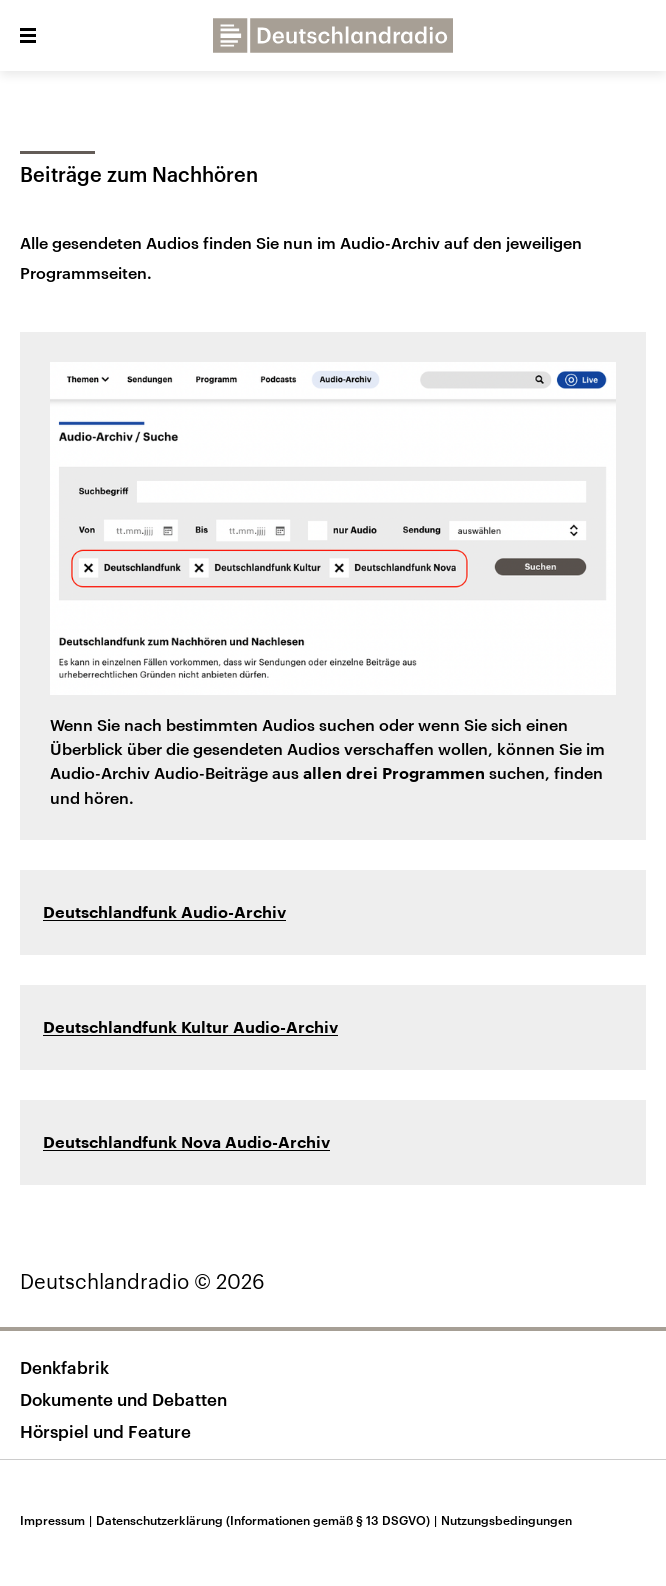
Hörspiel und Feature (105, 1431)
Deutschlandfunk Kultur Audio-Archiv (190, 1028)
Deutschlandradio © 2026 (142, 1281)
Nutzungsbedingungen (506, 1520)
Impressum (58, 1520)
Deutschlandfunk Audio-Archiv (164, 913)
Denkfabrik (64, 1367)
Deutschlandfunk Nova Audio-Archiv (186, 1143)
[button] (28, 36)
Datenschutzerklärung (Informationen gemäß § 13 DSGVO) (268, 1520)
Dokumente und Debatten (123, 1399)
